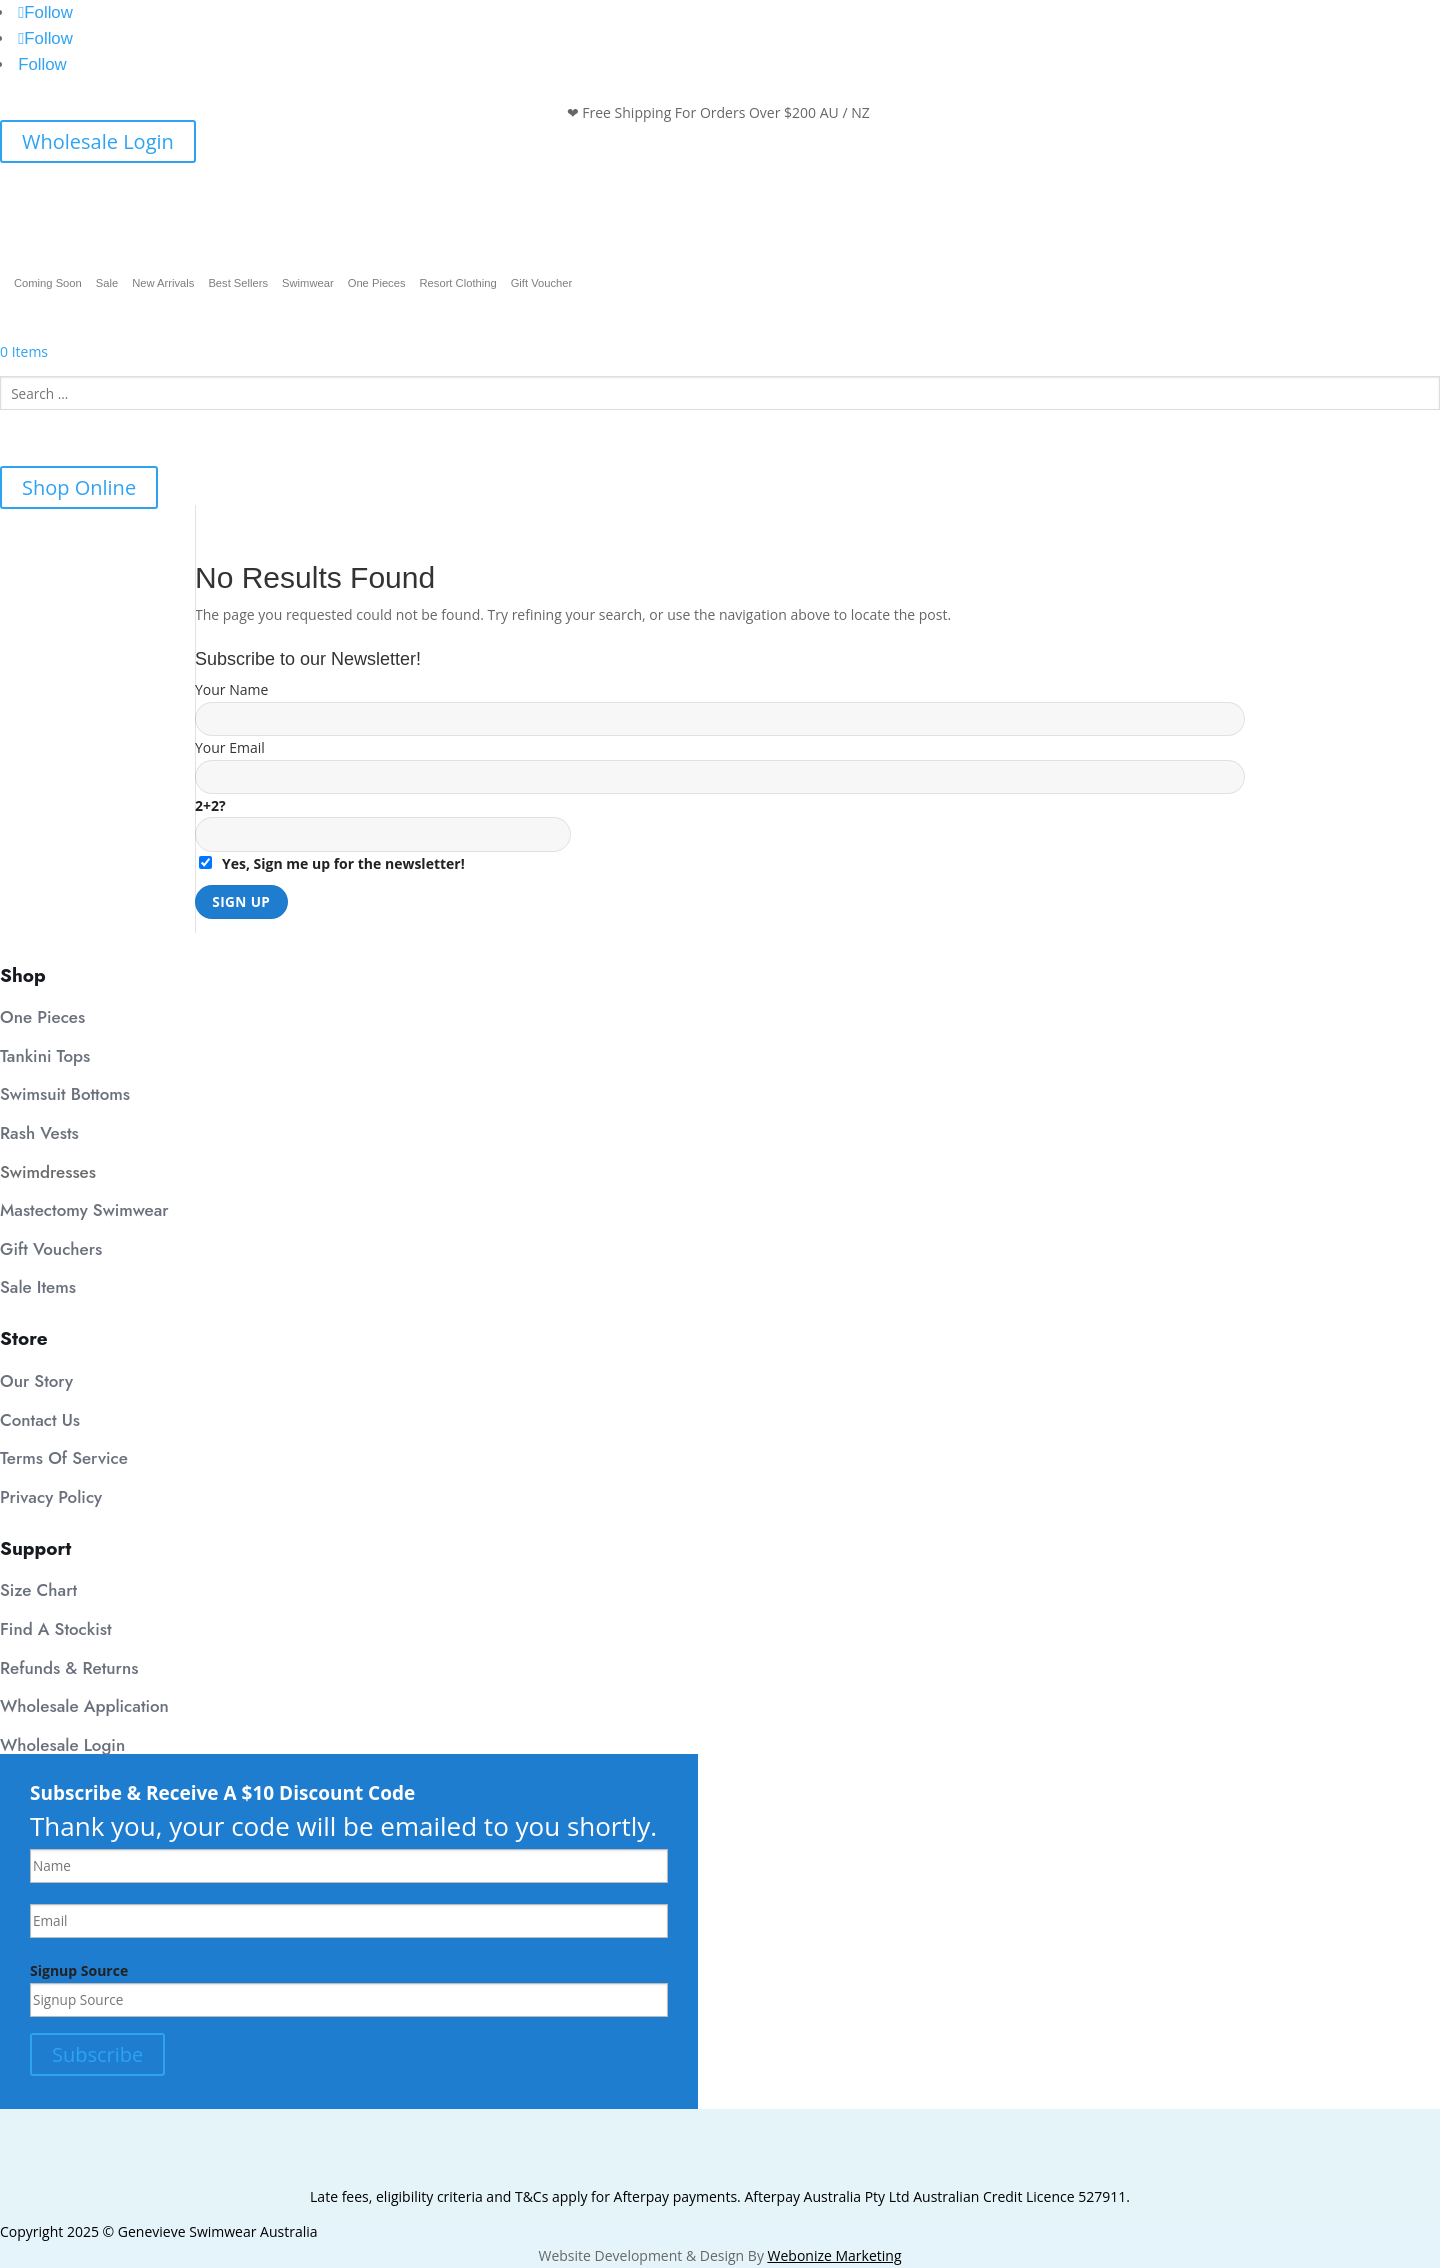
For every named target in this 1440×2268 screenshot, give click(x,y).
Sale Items (38, 1287)
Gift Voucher (542, 283)
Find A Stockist (56, 1629)
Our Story (36, 1381)
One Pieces (377, 283)
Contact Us (40, 1420)
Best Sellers (238, 283)
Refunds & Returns (69, 1668)
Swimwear (308, 283)
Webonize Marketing (835, 2255)
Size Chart (38, 1590)
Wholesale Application (84, 1706)
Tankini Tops (45, 1056)
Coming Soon (48, 283)
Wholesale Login (98, 141)
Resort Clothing (458, 283)
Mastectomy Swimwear (84, 1210)
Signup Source (79, 1970)
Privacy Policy (51, 1497)
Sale (107, 283)
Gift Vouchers (51, 1249)
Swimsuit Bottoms (65, 1094)
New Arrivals (163, 283)
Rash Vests (39, 1133)
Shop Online (79, 487)
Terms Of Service (64, 1458)
